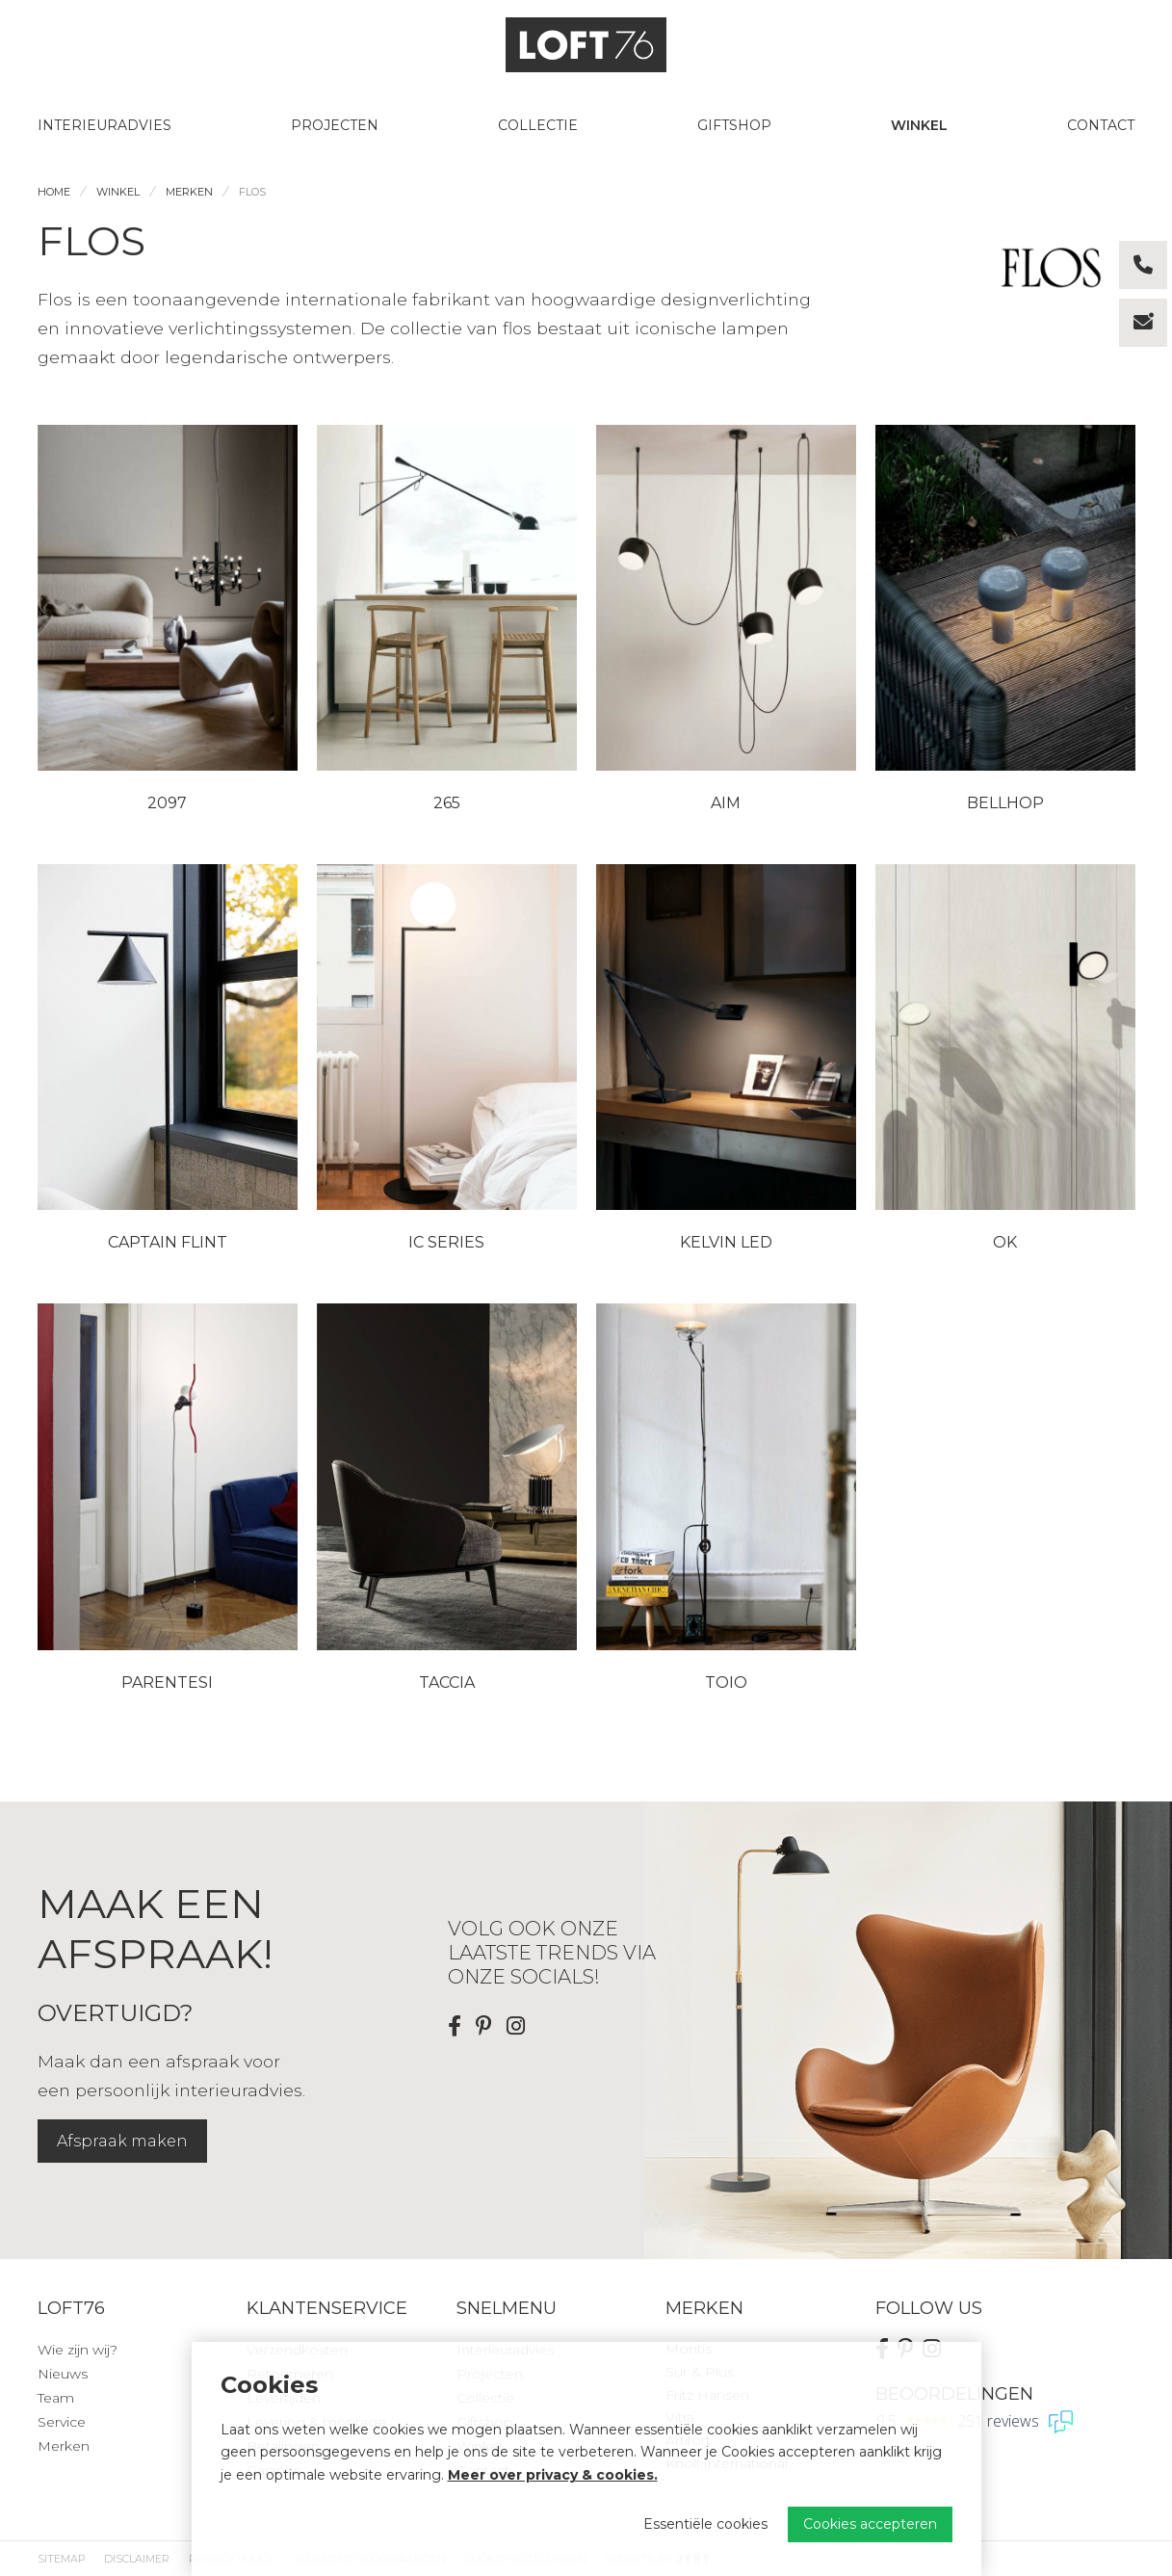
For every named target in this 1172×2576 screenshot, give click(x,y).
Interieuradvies (104, 125)
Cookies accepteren (870, 2524)
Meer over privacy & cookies (551, 2475)
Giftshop (734, 125)
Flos (252, 191)
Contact (1100, 125)
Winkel (919, 125)
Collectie (538, 125)
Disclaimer (136, 2558)
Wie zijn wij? (77, 2349)
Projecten (334, 125)
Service (62, 2422)
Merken (189, 191)
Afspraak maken (122, 2141)
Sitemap (61, 2558)
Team (56, 2397)
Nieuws (63, 2373)
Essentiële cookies (705, 2524)
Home (54, 191)
